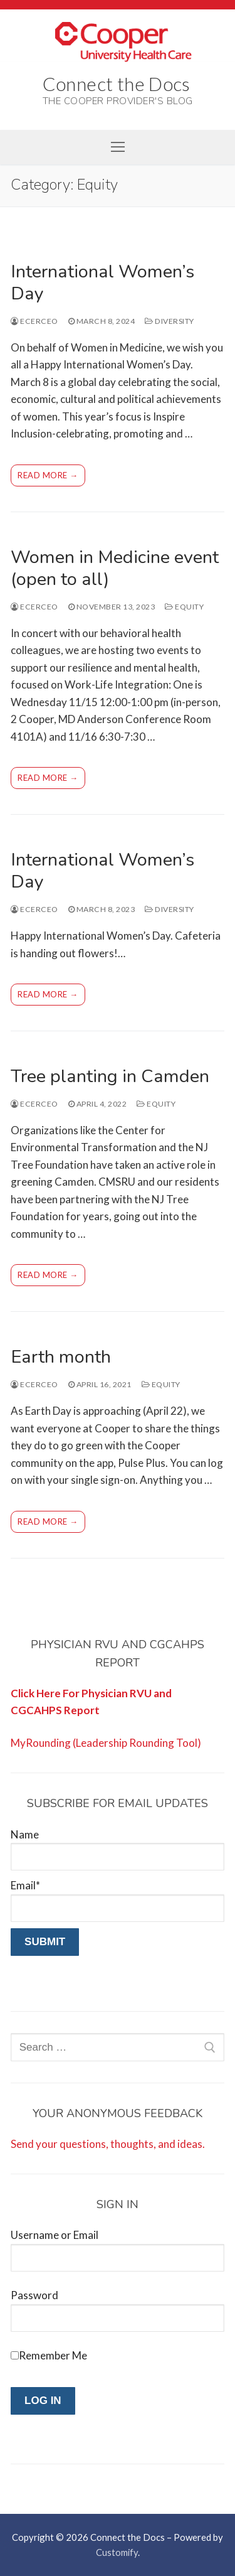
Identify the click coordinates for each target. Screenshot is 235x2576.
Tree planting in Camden (110, 1076)
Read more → (48, 475)
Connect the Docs (117, 83)
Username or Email (54, 2234)
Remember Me (53, 2355)
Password (34, 2295)
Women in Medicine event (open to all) (115, 568)
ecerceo (34, 321)
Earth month (61, 1357)
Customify (117, 2552)
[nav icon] (117, 147)
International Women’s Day (102, 282)
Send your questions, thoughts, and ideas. (108, 2143)
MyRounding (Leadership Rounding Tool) (106, 1742)
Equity (184, 606)
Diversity (169, 321)
